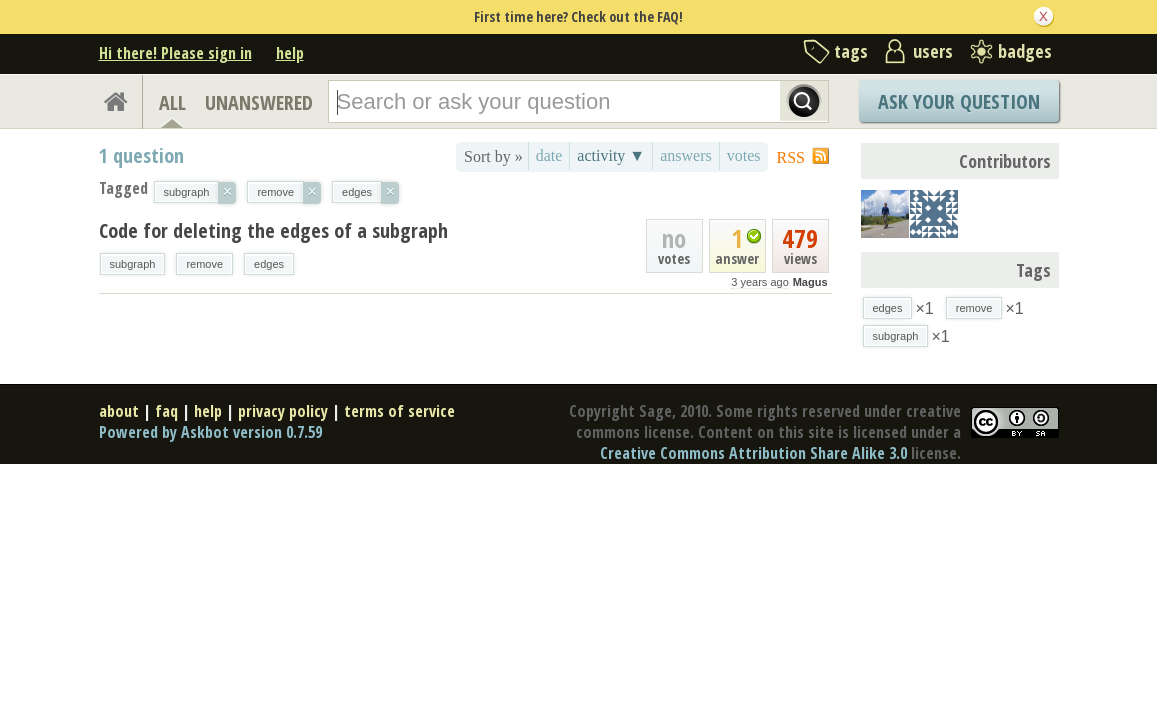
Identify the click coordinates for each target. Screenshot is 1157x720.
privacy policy (283, 411)
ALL (172, 102)
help (290, 53)
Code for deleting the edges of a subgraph (273, 230)
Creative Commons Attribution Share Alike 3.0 (753, 453)
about (119, 411)
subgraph (133, 264)
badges (1025, 51)
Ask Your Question (959, 101)
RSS (791, 157)
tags (851, 51)
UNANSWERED (259, 102)
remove (204, 264)
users (933, 51)
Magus (810, 282)
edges (269, 264)
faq (166, 411)
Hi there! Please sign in (175, 53)
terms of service (399, 411)
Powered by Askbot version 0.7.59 (210, 432)
